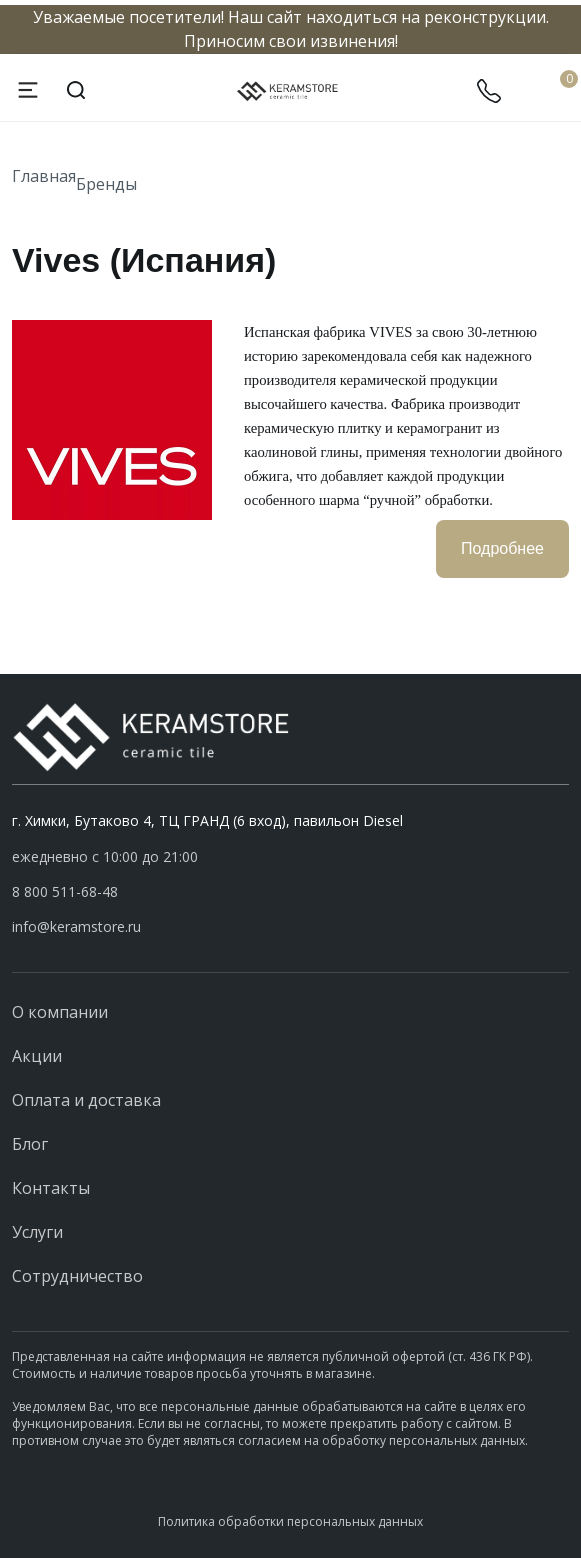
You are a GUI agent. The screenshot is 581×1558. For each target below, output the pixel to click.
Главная (44, 176)
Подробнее (502, 548)
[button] (290, 892)
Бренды (106, 183)
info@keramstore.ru (76, 926)
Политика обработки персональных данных (290, 1521)
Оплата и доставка (86, 1100)
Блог (30, 1144)
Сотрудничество (77, 1276)
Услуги (37, 1232)
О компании (60, 1012)
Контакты (51, 1188)
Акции (37, 1056)
